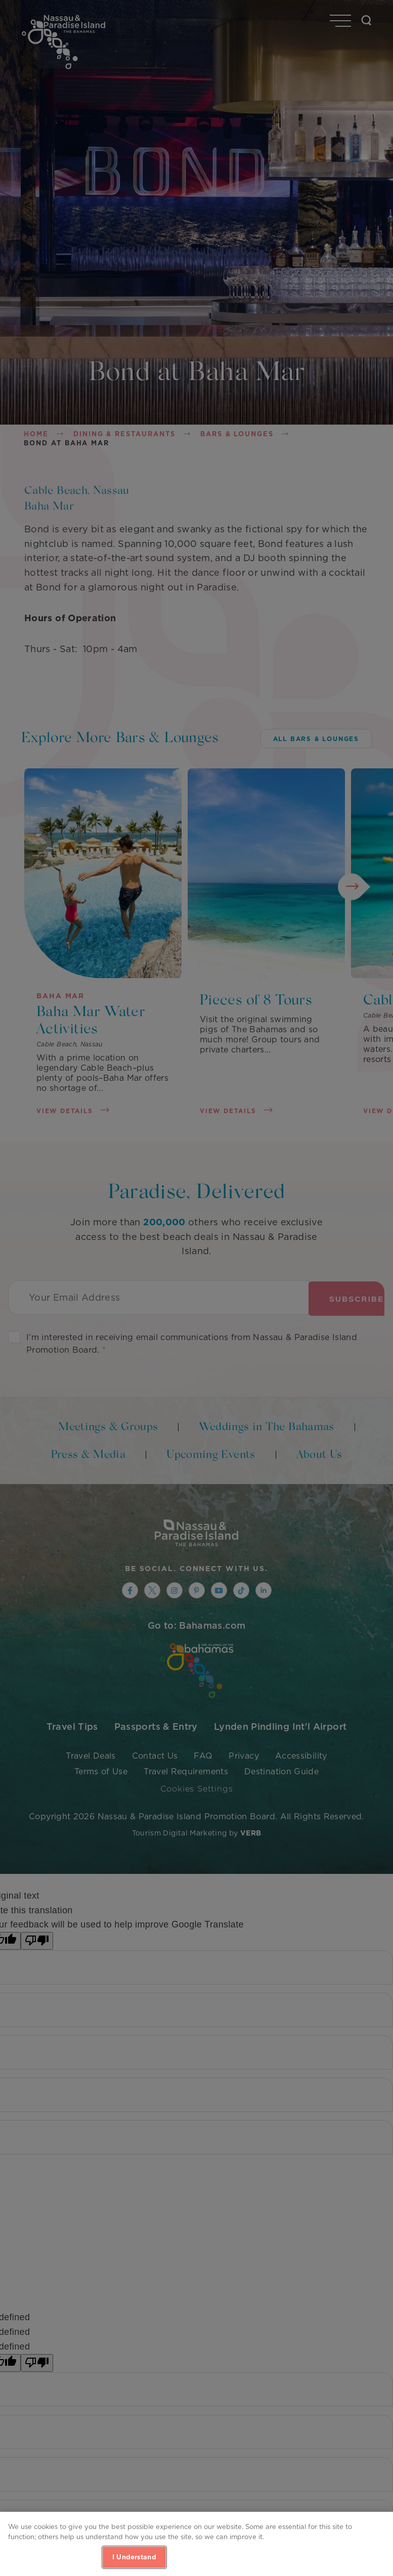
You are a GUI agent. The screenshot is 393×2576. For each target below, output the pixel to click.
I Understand (134, 2557)
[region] (196, 2544)
